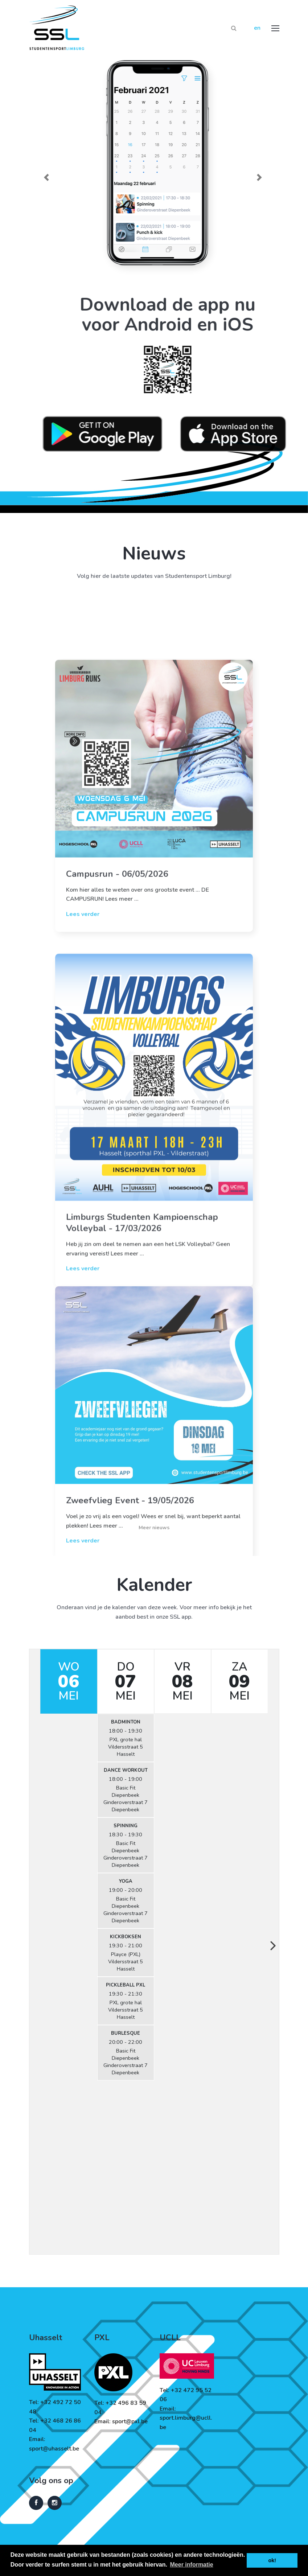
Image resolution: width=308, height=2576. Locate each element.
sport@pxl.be (130, 2421)
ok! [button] (272, 2560)
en (257, 28)
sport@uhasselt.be (54, 2449)
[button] (48, 177)
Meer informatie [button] (191, 2564)
